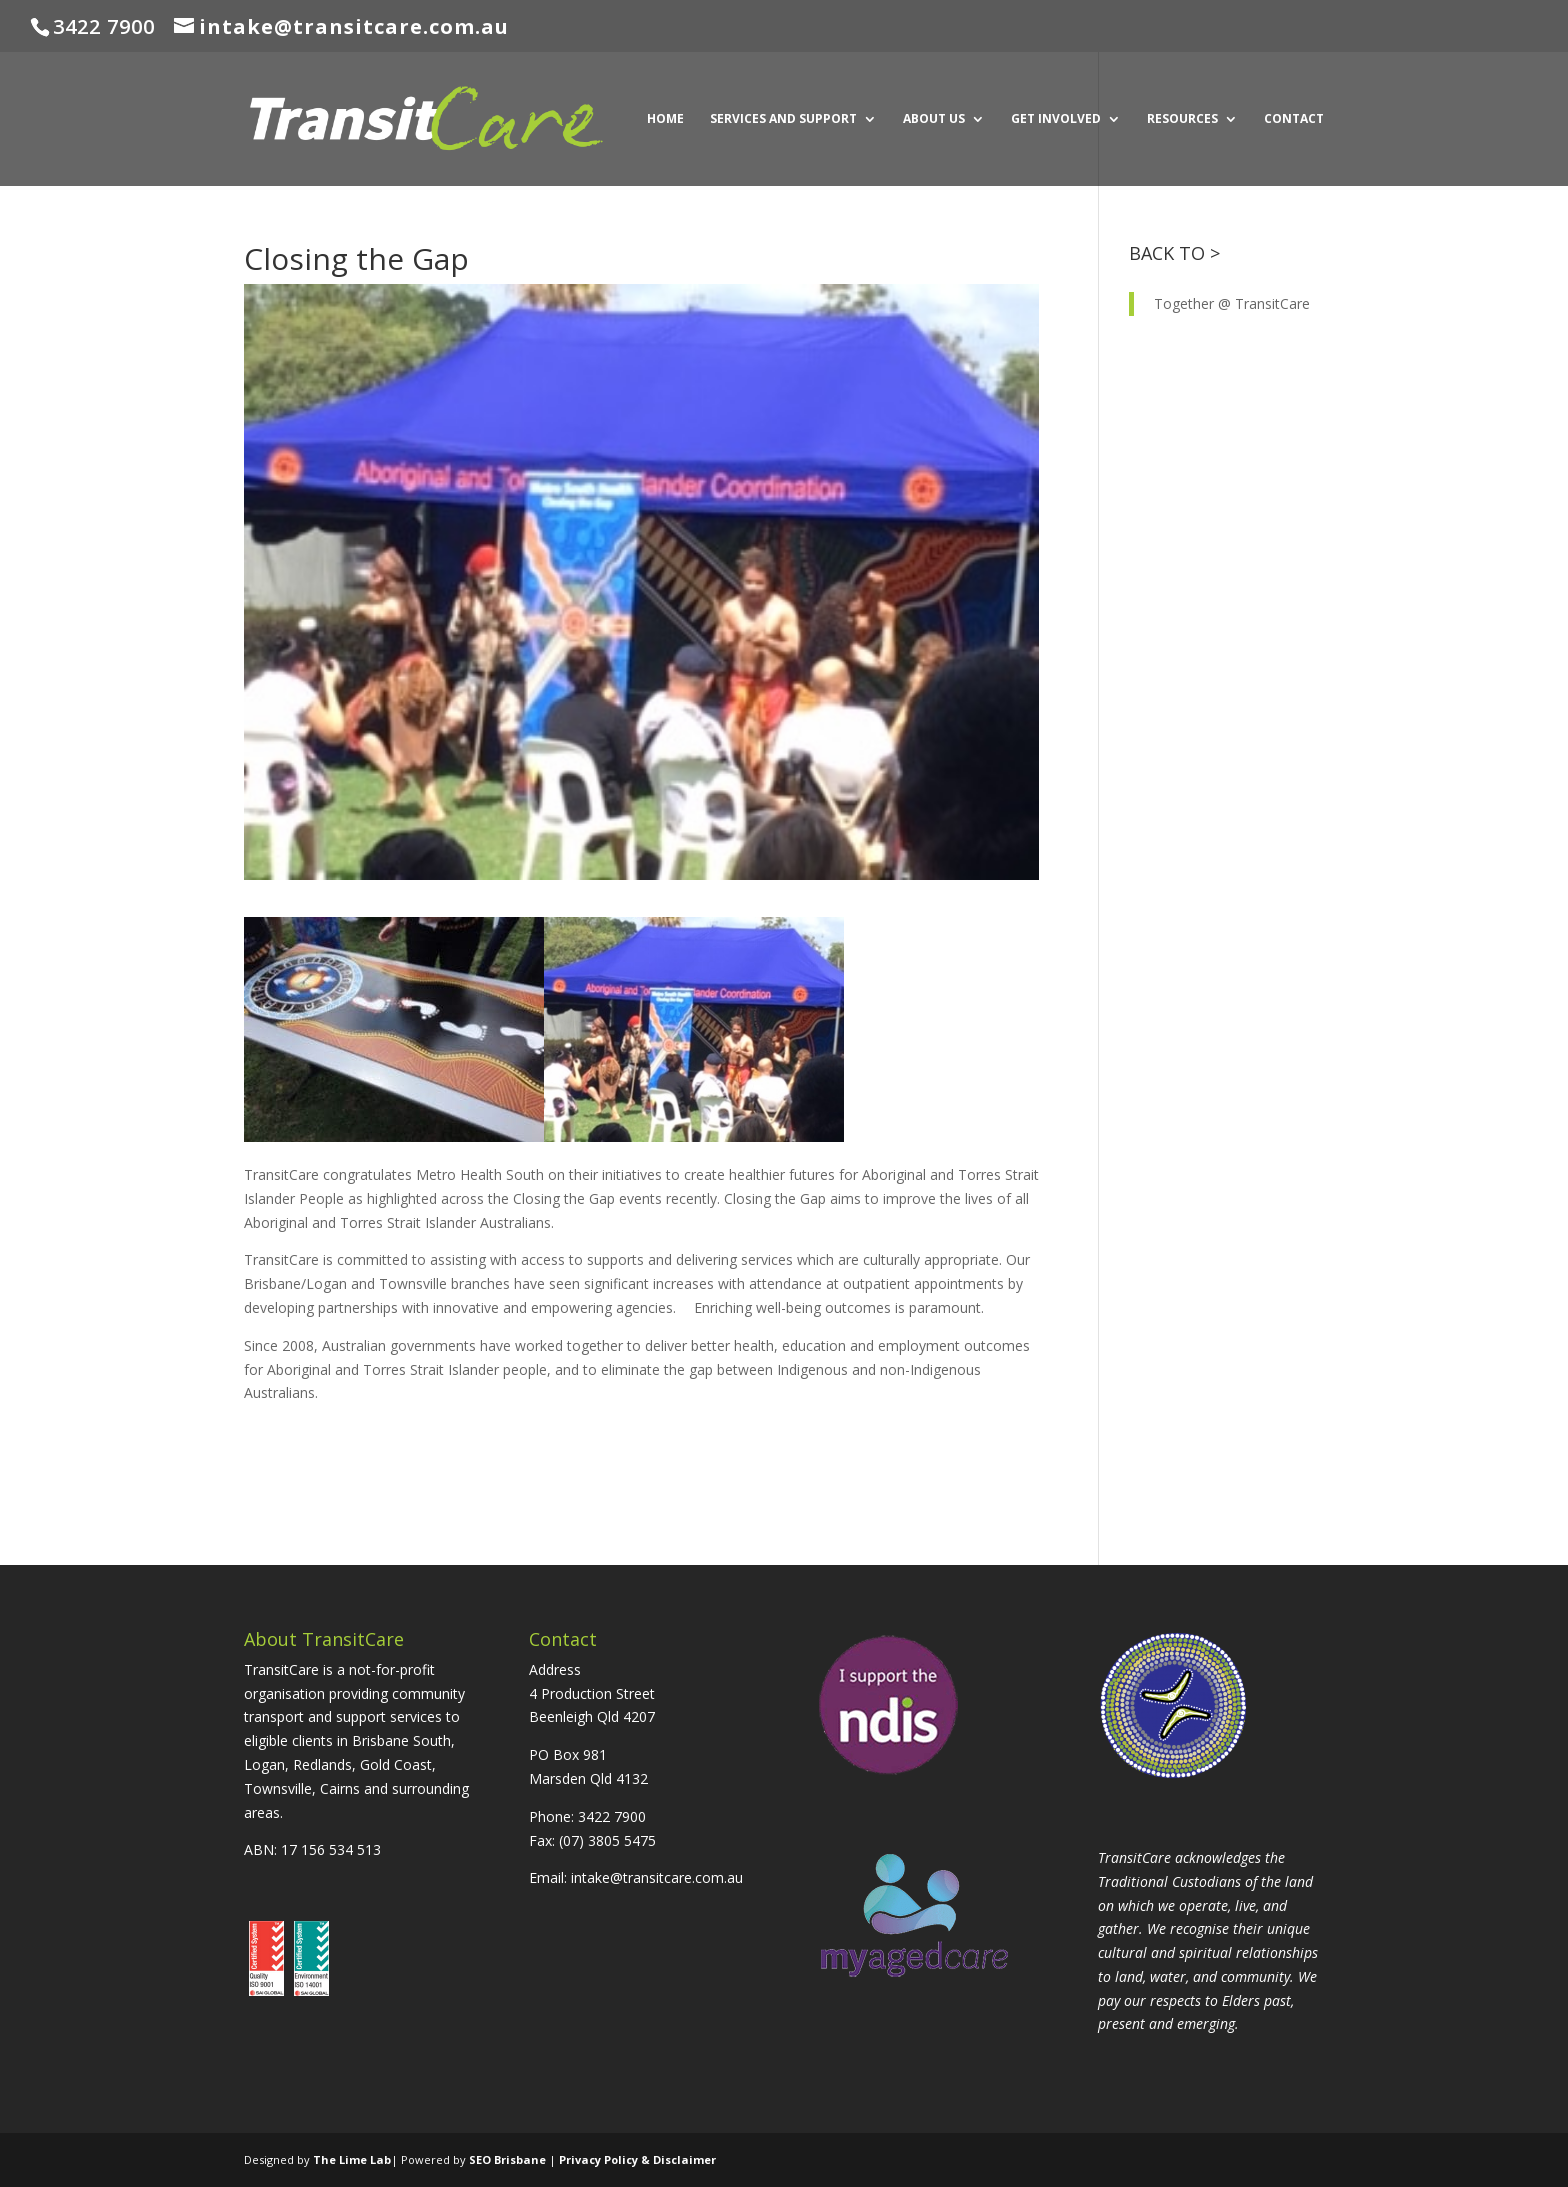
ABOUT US (934, 119)
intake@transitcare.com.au (657, 1877)
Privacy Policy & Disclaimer (637, 2159)
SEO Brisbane (507, 2159)
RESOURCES (1182, 119)
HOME (665, 119)
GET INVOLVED (1056, 119)
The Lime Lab (352, 2159)
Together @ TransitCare (1232, 303)
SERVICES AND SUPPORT (783, 119)
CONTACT (1294, 119)
